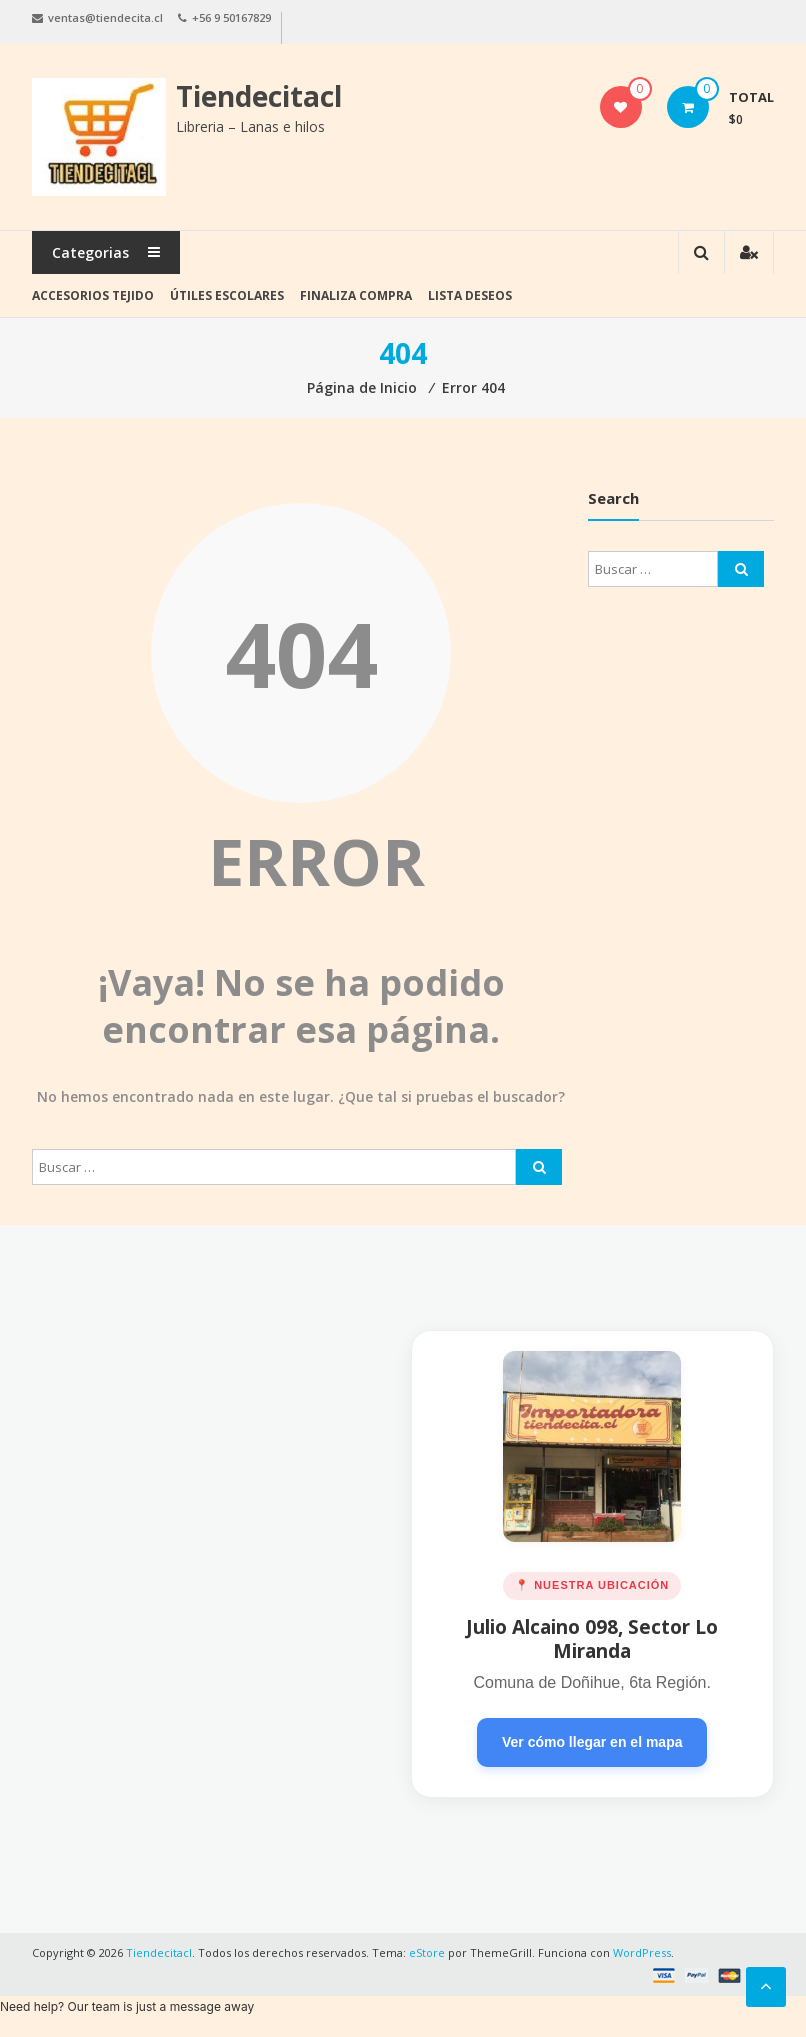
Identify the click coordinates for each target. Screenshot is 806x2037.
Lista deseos (470, 295)
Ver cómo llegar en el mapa (592, 1742)
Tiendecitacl (259, 96)
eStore (427, 1952)
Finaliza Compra (356, 295)
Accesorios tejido (93, 295)
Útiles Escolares (227, 295)
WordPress (642, 1952)
